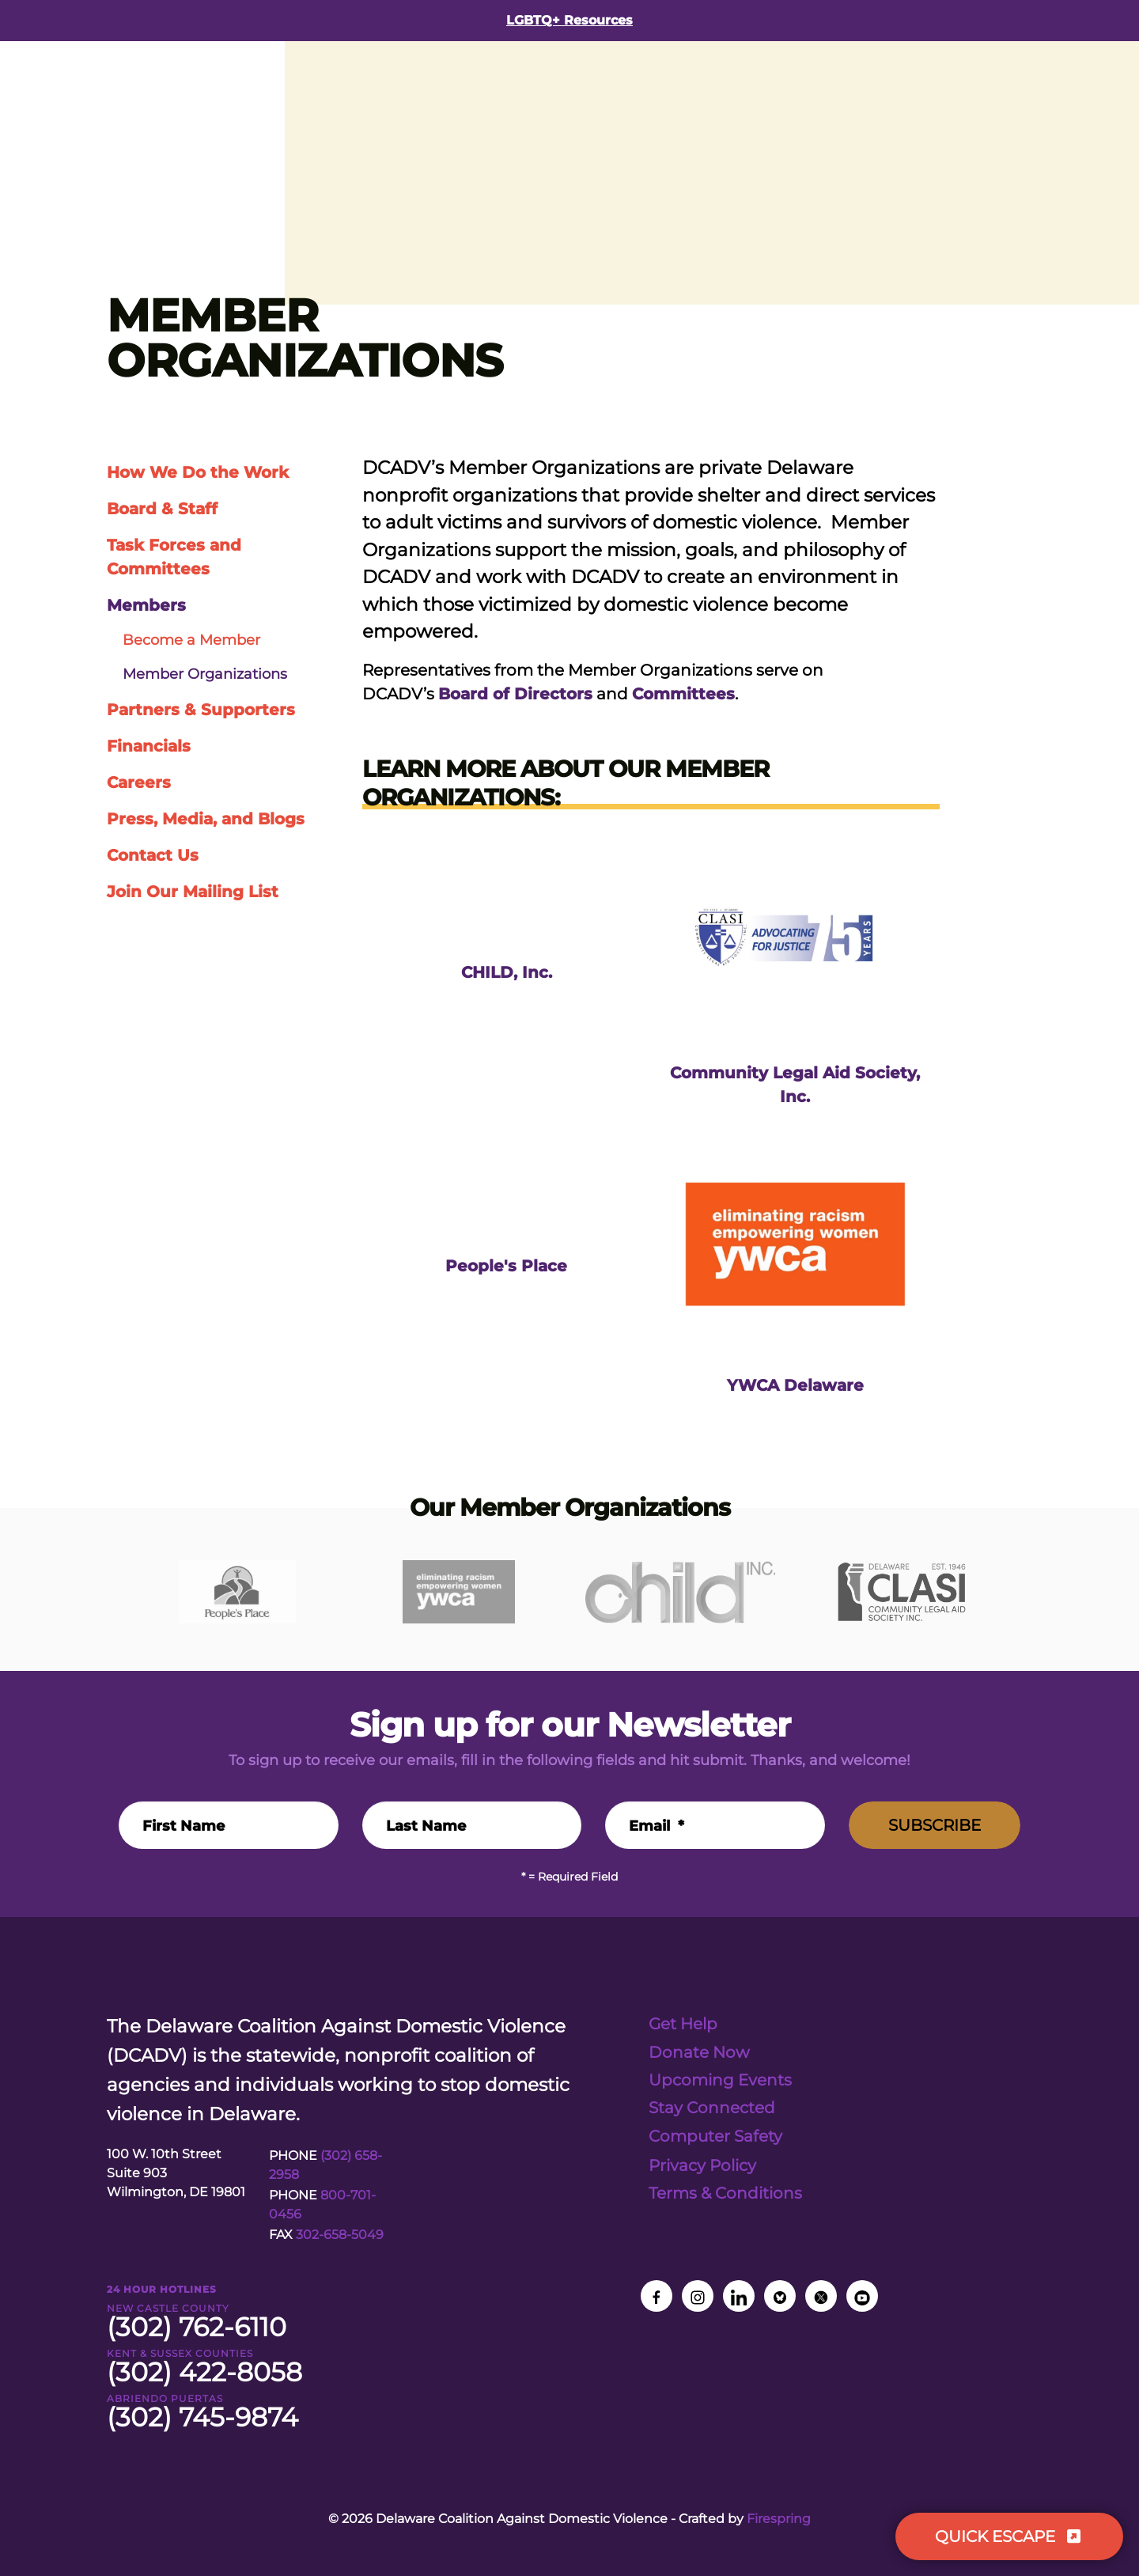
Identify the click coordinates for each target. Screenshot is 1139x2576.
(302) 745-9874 (202, 2417)
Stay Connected (712, 2106)
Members (146, 605)
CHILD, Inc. (506, 972)
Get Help (683, 2023)
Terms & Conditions (725, 2191)
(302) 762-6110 (196, 2327)
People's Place (506, 1265)
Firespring (779, 2518)
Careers (139, 782)
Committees (683, 693)
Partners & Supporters (201, 709)
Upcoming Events (720, 2079)
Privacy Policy (702, 2163)
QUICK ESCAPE (1009, 2536)
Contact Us (153, 855)
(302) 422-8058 (204, 2372)
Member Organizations (205, 674)
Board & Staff (162, 508)
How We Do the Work (198, 472)
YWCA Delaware (795, 1385)
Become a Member (191, 640)
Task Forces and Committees (174, 557)
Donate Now (699, 2051)
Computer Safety (715, 2134)
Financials (149, 746)
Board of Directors (515, 693)
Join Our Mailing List (192, 891)
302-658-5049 (340, 2234)
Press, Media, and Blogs (206, 818)
